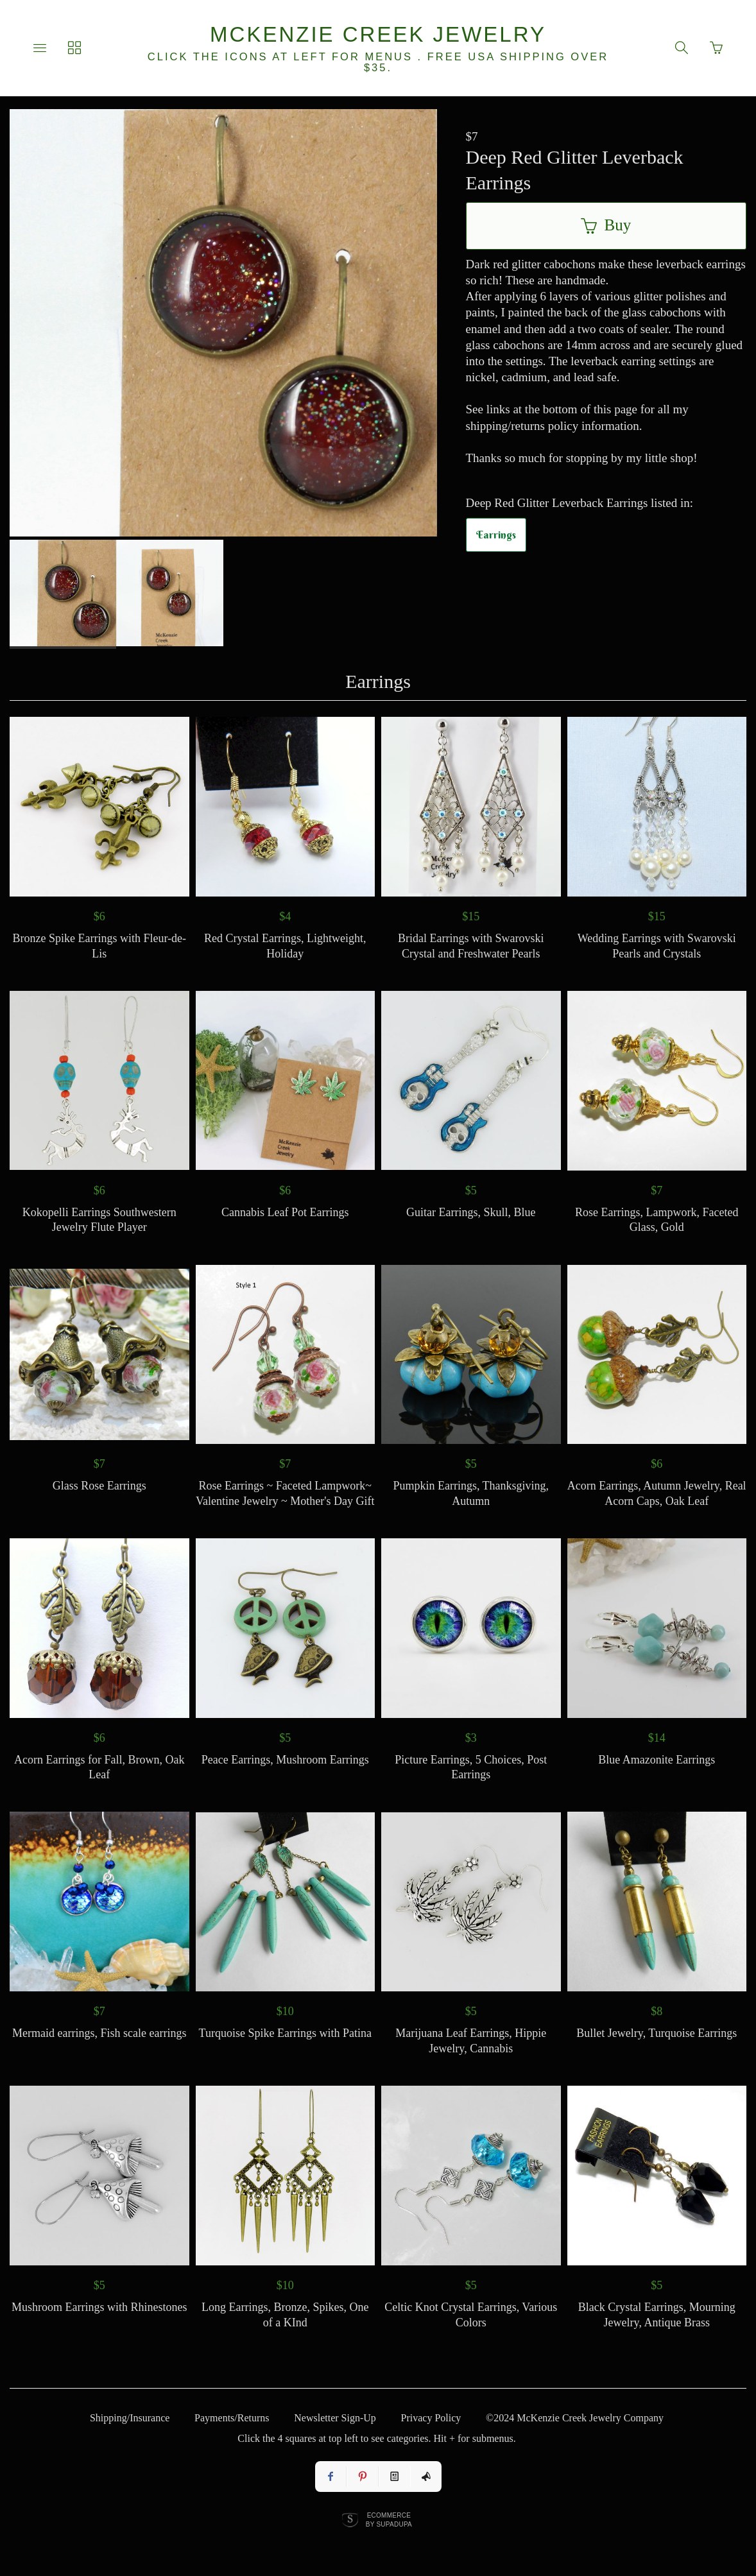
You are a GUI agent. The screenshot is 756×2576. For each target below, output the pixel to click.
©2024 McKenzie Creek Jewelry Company (575, 2417)
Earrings (496, 534)
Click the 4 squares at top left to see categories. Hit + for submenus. (376, 2438)
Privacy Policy (431, 2417)
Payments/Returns (231, 2417)
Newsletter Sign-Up (335, 2417)
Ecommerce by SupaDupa (389, 2519)
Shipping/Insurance (129, 2417)
